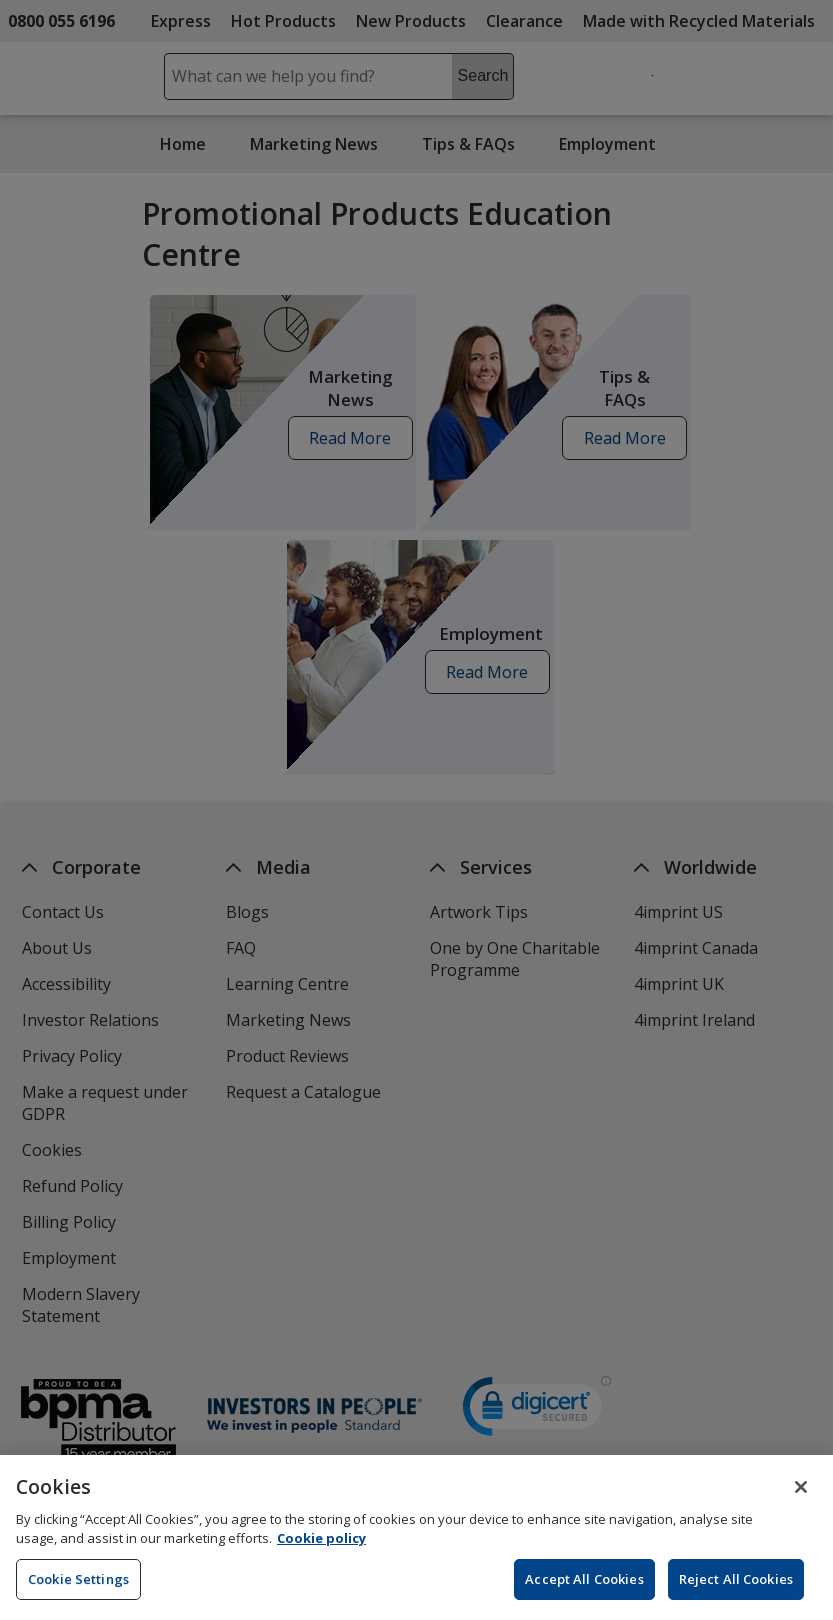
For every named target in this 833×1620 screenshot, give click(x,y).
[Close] (801, 1498)
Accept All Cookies (584, 1590)
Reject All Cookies (736, 1590)
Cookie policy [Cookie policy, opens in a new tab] (321, 1550)
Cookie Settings (78, 1590)
